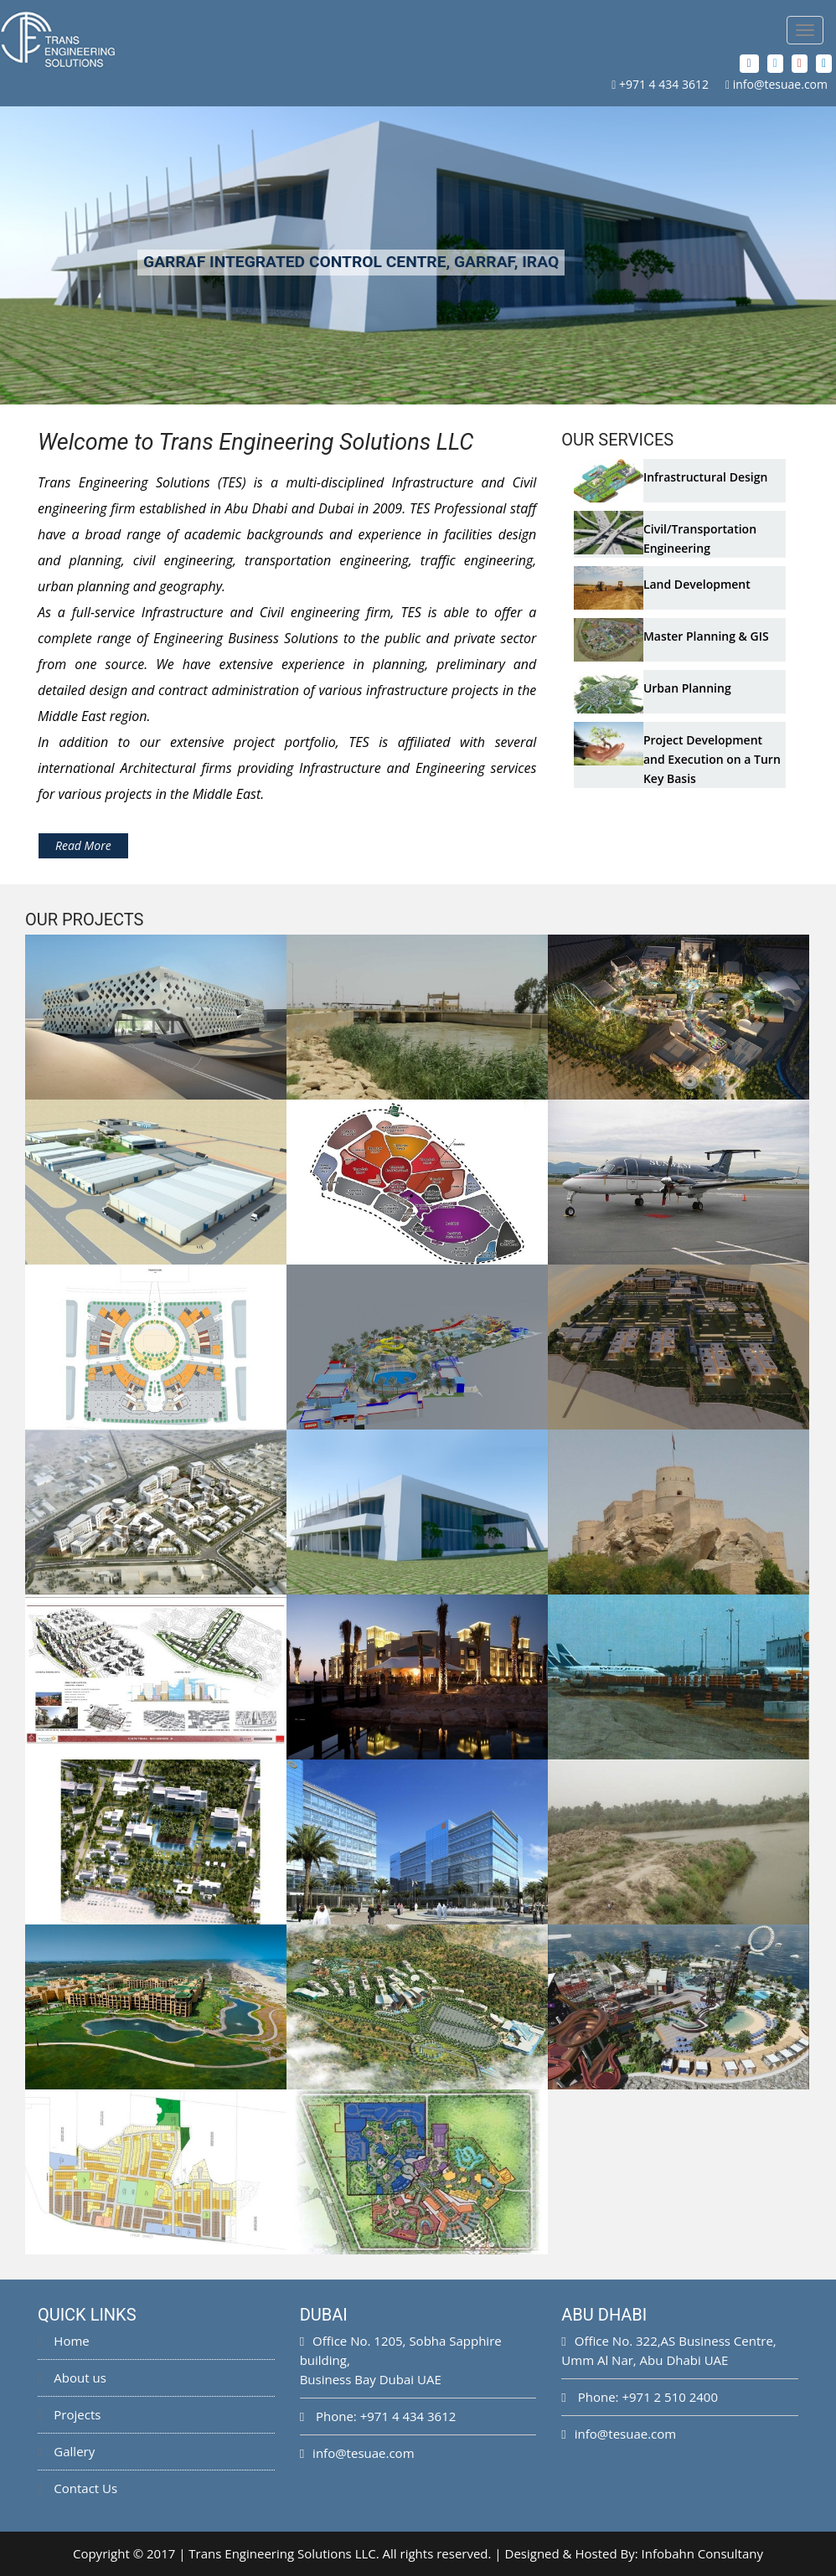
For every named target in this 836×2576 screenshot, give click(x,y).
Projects (69, 2414)
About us (72, 2377)
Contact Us (77, 2488)
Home (64, 2340)
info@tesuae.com (780, 84)
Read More (83, 845)
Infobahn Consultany (702, 2553)
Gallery (66, 2451)
